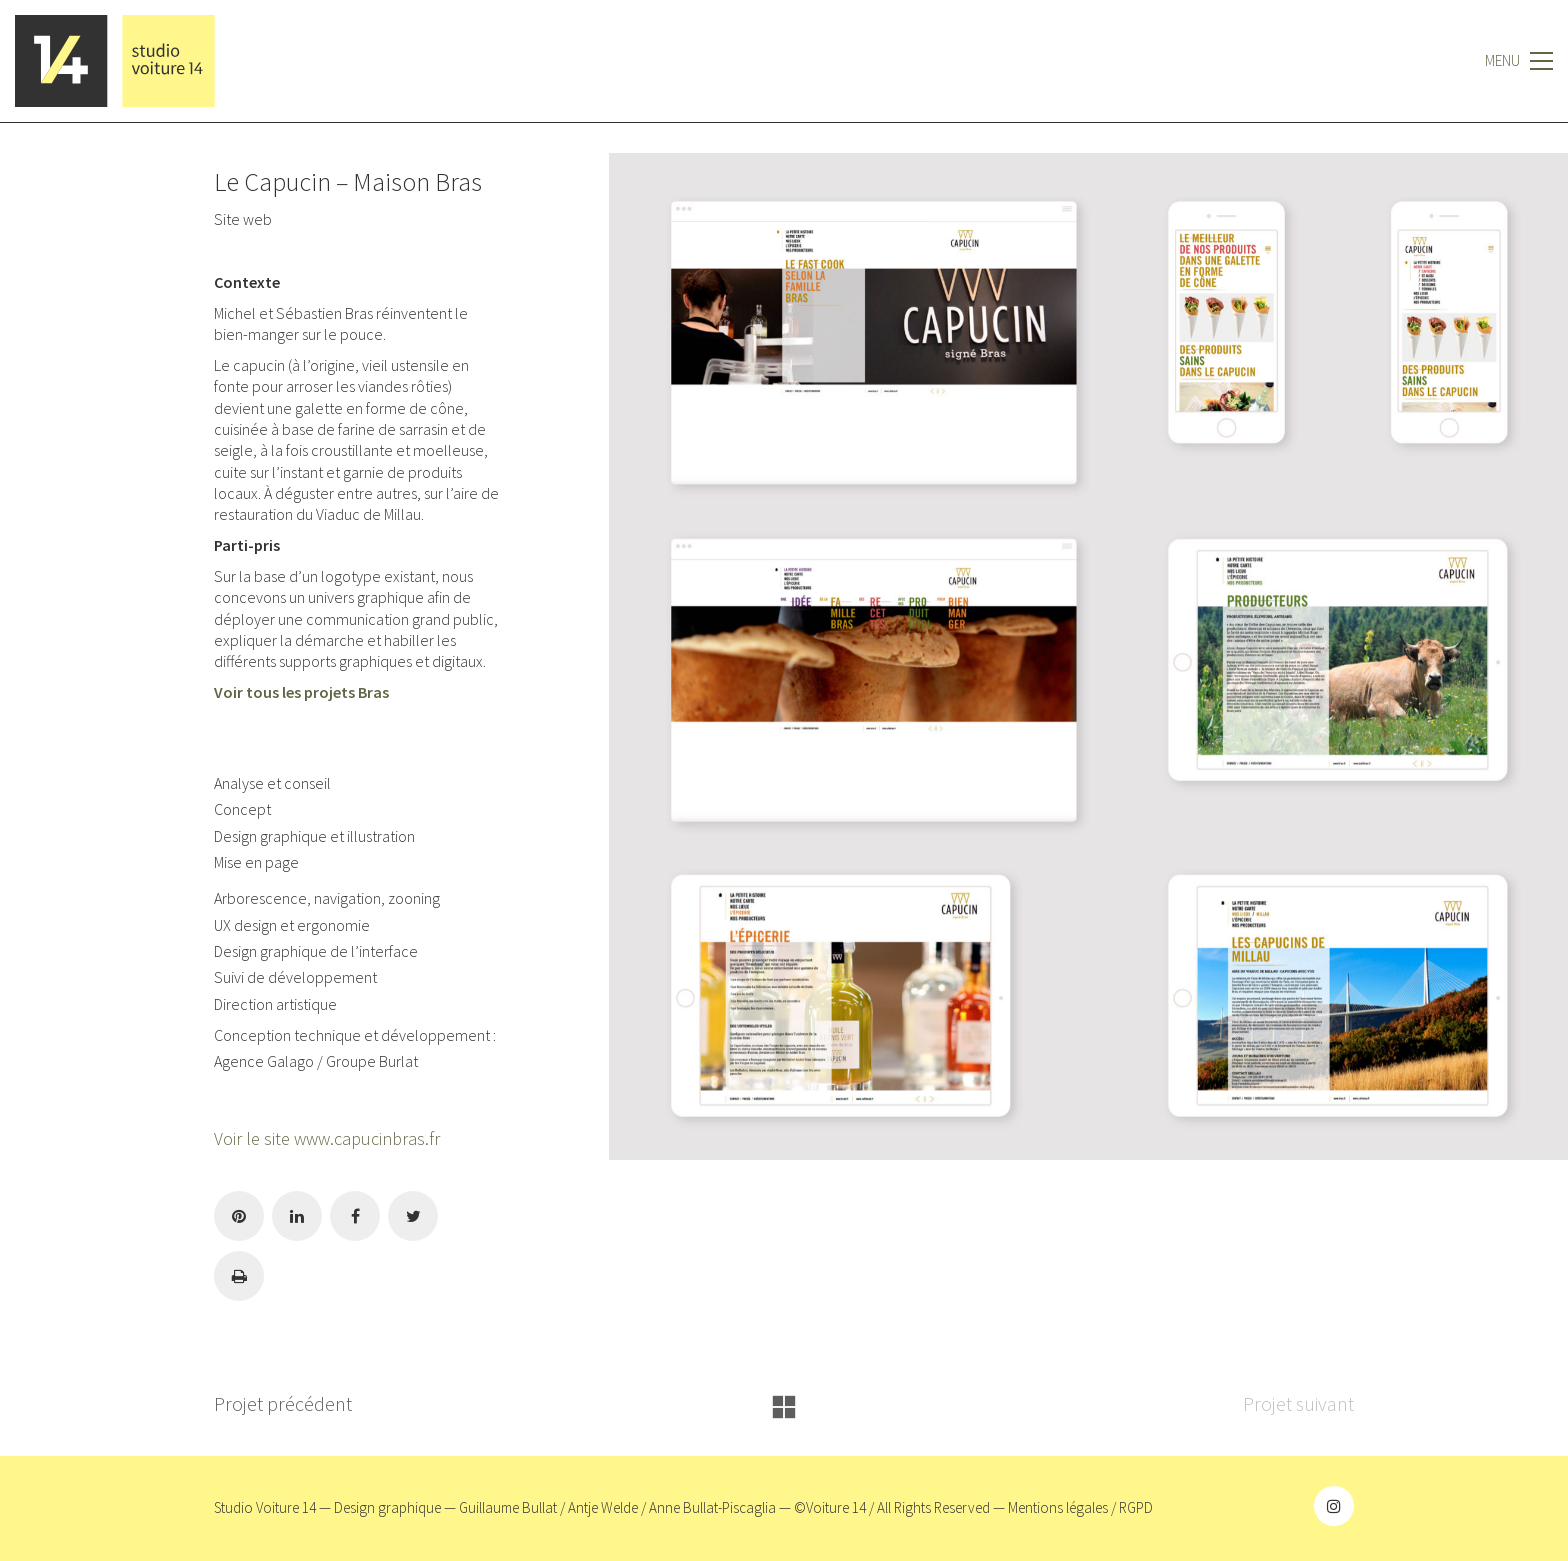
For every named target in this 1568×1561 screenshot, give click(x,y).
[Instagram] (1334, 1506)
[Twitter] (413, 1216)
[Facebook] (355, 1216)
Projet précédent (283, 1403)
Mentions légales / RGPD (1080, 1507)
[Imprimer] (239, 1276)
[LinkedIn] (297, 1216)
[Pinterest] (239, 1216)
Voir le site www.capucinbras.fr (327, 1138)
